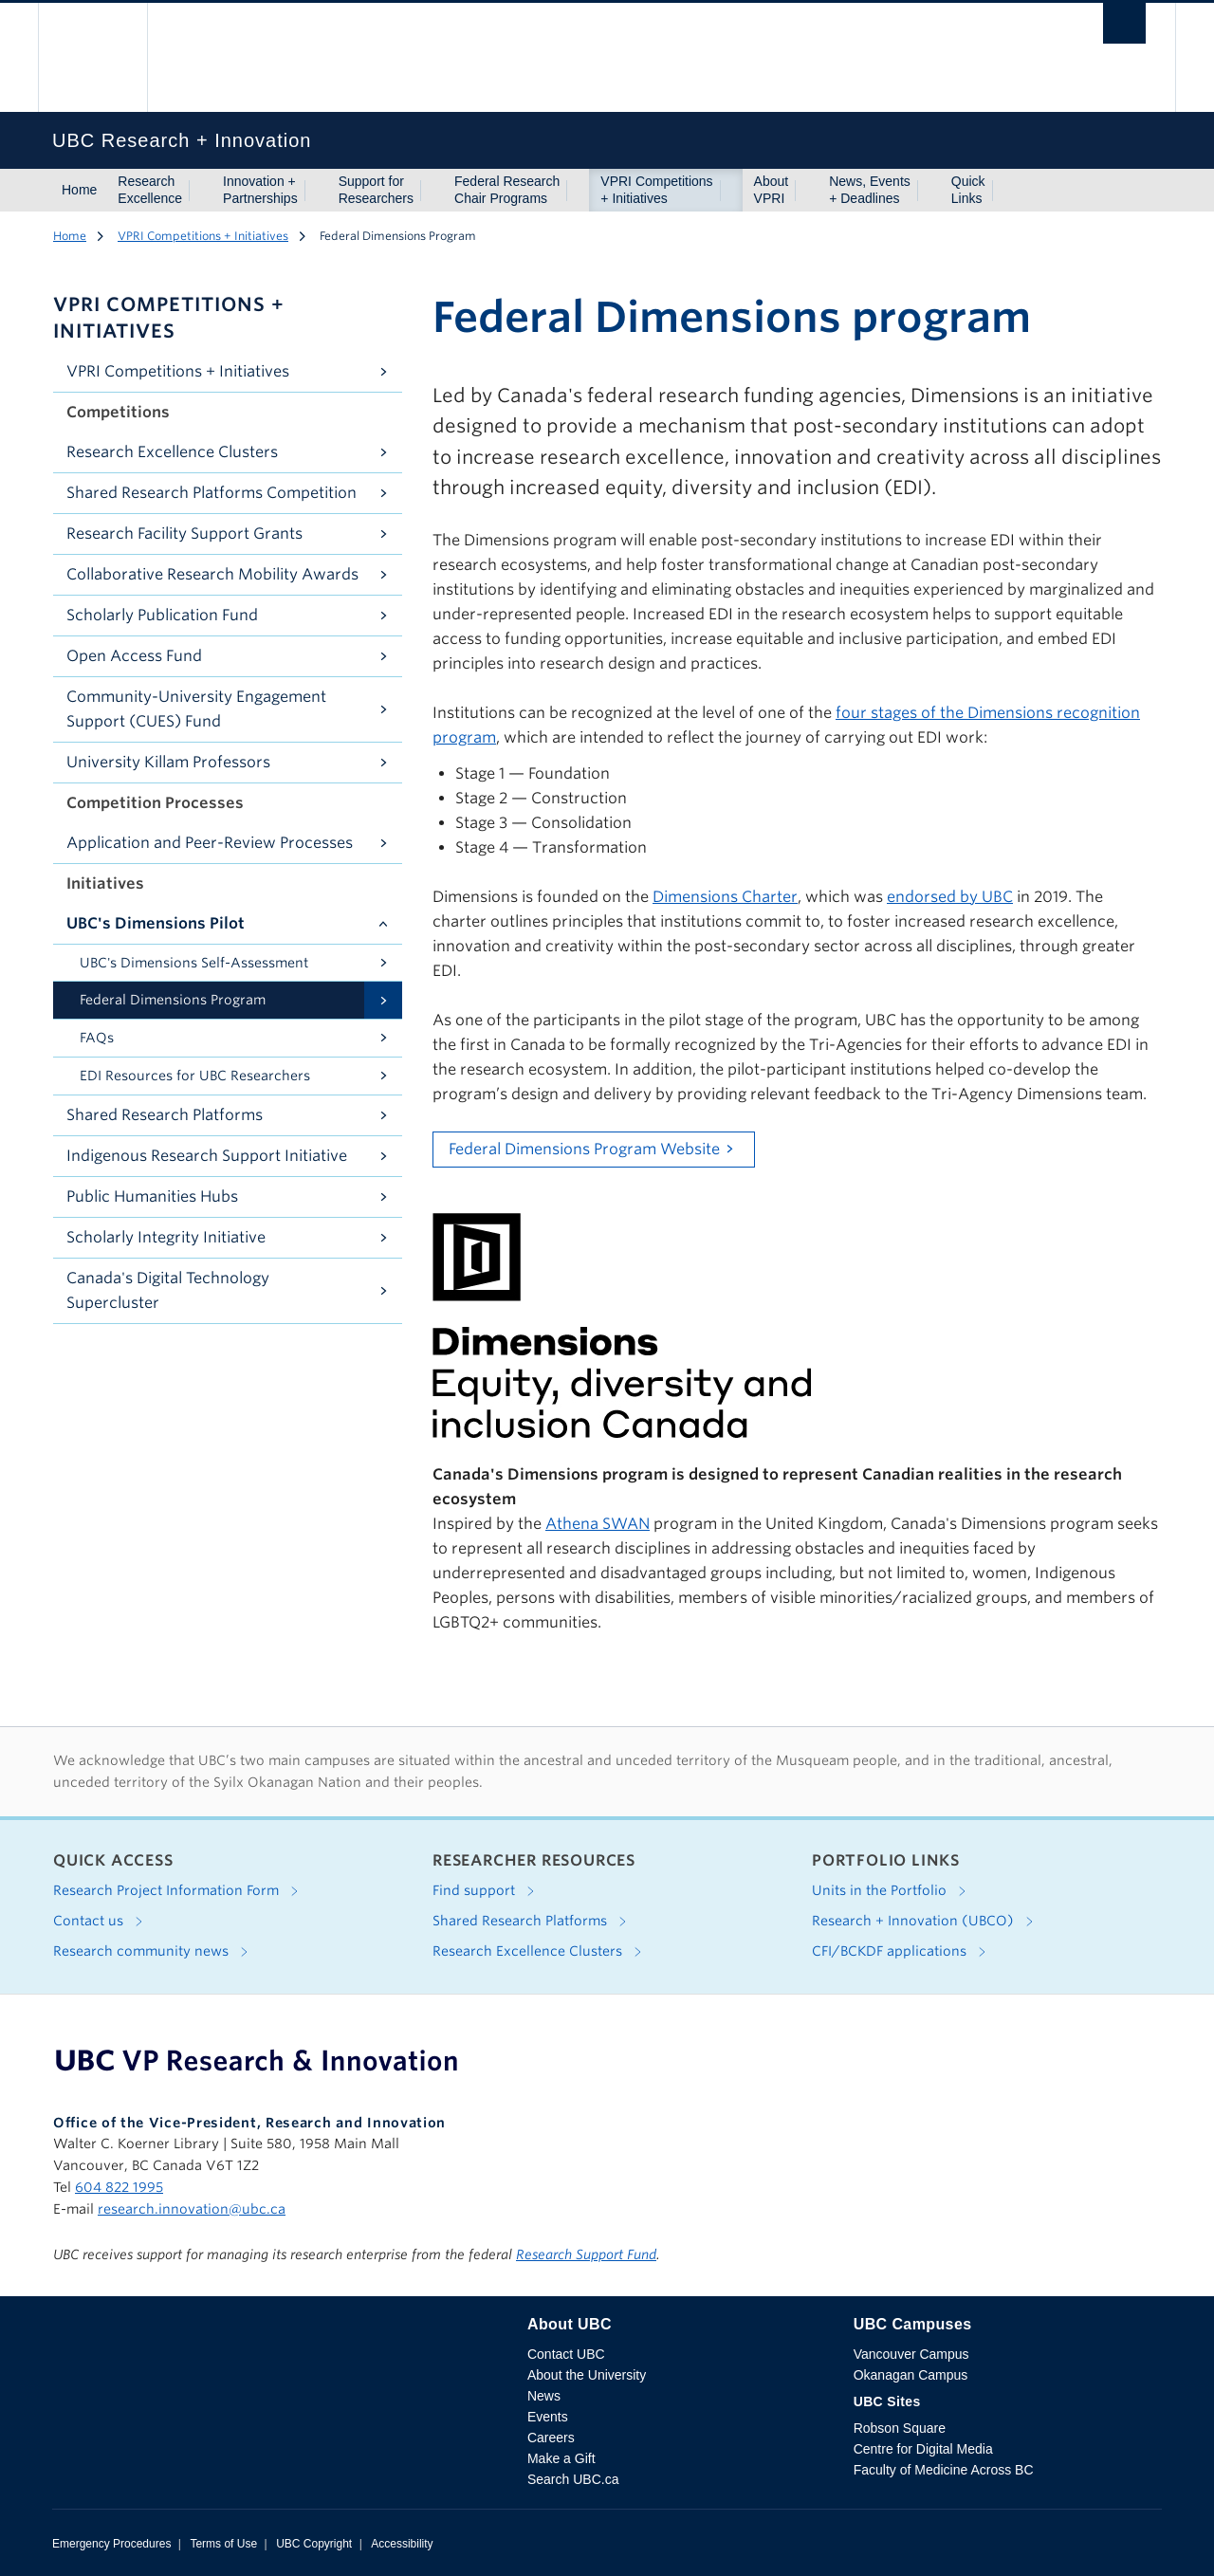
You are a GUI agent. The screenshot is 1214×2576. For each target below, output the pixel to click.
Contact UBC (566, 2354)
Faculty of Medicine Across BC (944, 2469)
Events (547, 2416)
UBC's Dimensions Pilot (155, 923)
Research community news (154, 1952)
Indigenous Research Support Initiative (206, 1156)
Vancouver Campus (911, 2354)
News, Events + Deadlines (869, 190)
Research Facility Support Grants (184, 533)
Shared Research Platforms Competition (211, 493)
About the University (586, 2375)
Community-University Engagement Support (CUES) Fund (196, 709)
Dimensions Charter (725, 897)
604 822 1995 (119, 2187)
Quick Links (968, 190)
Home (79, 189)
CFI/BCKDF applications (902, 1952)
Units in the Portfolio (892, 1891)
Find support (487, 1891)
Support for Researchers (376, 190)
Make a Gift (561, 2458)
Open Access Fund (134, 656)
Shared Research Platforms (164, 1115)
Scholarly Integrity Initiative (166, 1237)
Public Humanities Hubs (152, 1196)
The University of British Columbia (92, 57)
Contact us (101, 1921)
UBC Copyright (314, 2543)
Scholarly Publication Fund (162, 615)
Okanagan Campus (911, 2375)
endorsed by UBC (950, 897)
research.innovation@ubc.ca (191, 2209)
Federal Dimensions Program (173, 999)
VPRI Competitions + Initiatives (656, 190)
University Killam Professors (168, 762)
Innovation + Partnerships (260, 190)
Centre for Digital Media (923, 2448)
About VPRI (771, 190)
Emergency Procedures (111, 2543)
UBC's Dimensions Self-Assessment (194, 962)
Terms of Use (223, 2543)
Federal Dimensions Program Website (584, 1149)
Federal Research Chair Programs (507, 190)
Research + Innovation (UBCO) (926, 1921)
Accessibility (401, 2543)
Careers (551, 2437)
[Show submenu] (200, 190)
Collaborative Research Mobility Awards (212, 574)
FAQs (97, 1037)
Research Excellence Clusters (172, 452)
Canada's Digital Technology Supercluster (167, 1290)
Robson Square (900, 2428)
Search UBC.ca (572, 2479)
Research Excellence (150, 190)
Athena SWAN (597, 1524)
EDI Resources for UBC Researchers (195, 1075)
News (544, 2395)
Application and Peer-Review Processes (209, 843)
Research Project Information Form (179, 1891)
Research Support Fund (586, 2254)
